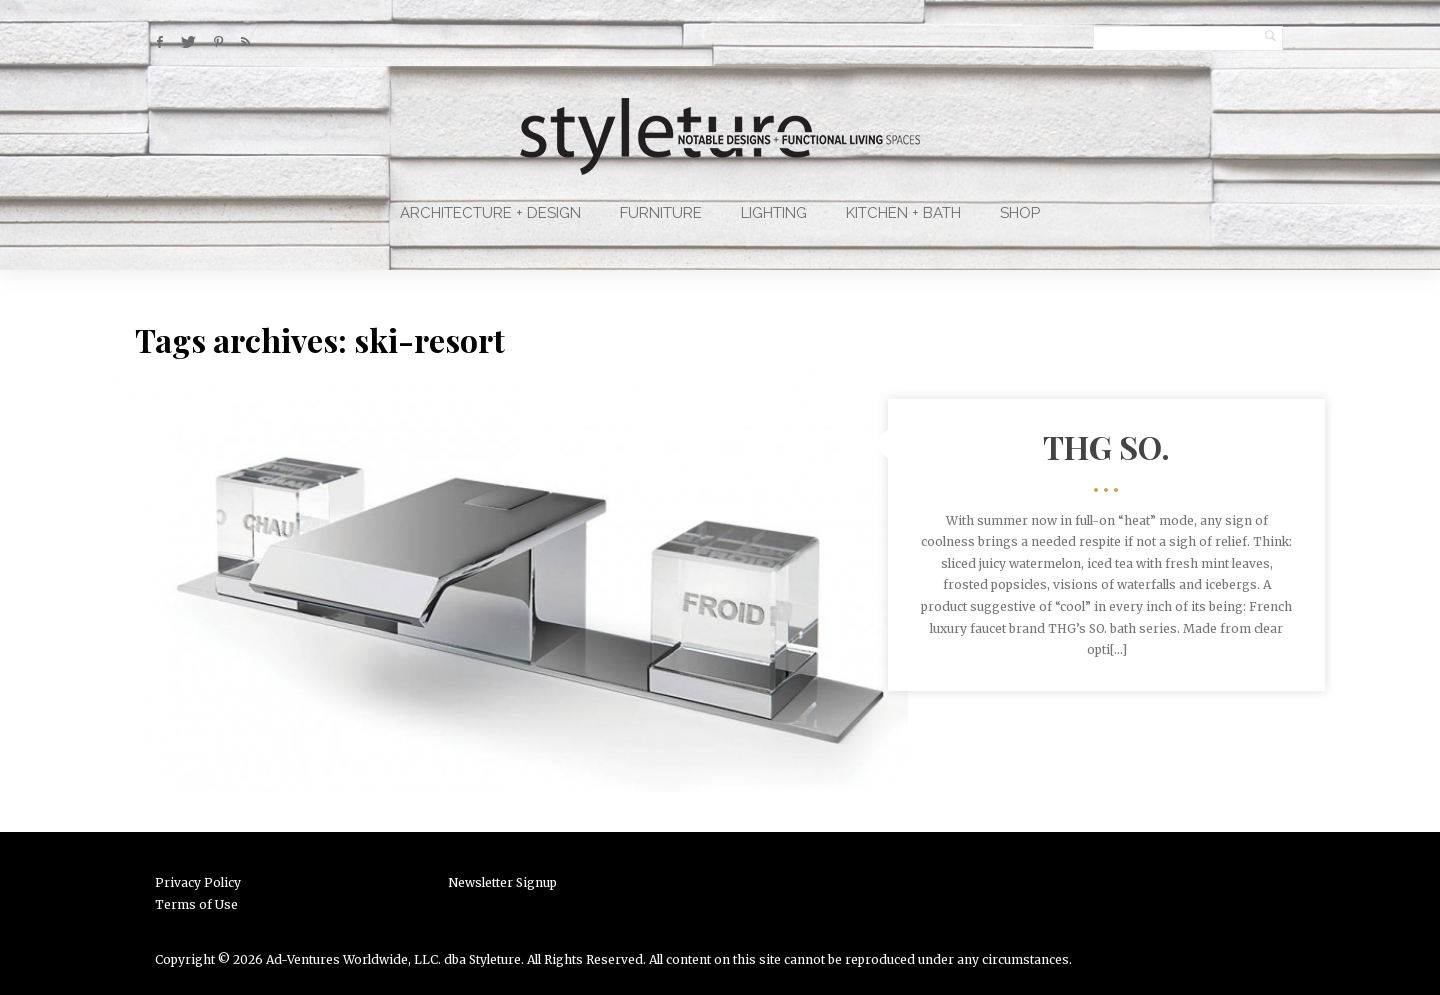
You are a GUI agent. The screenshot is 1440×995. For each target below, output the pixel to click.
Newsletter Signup (502, 882)
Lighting (774, 213)
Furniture (661, 213)
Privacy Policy (198, 882)
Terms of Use (196, 904)
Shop (1020, 213)
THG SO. (1106, 446)
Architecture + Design (490, 213)
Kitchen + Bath (903, 213)
